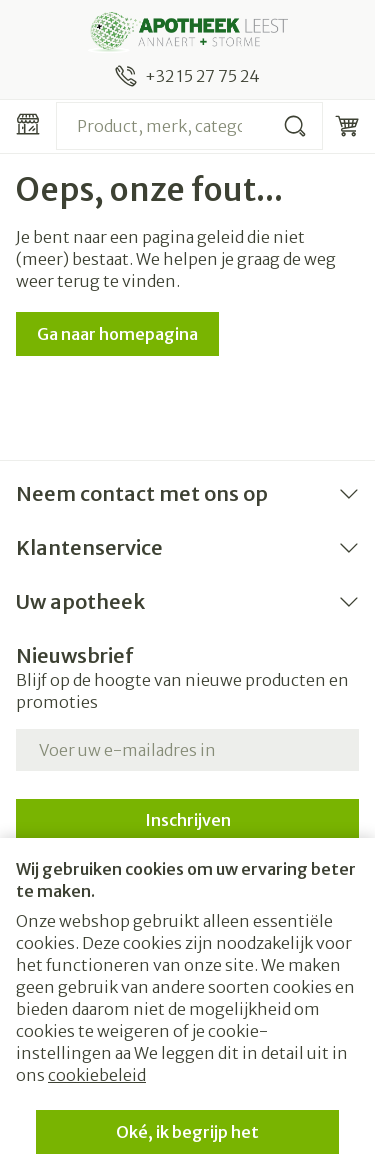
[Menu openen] (28, 124)
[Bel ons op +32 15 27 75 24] (187, 76)
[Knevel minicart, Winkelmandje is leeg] (347, 126)
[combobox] (189, 126)
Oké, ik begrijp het (187, 1132)
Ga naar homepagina (117, 334)
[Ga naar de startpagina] (187, 32)
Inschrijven (188, 820)
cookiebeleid (97, 1075)
